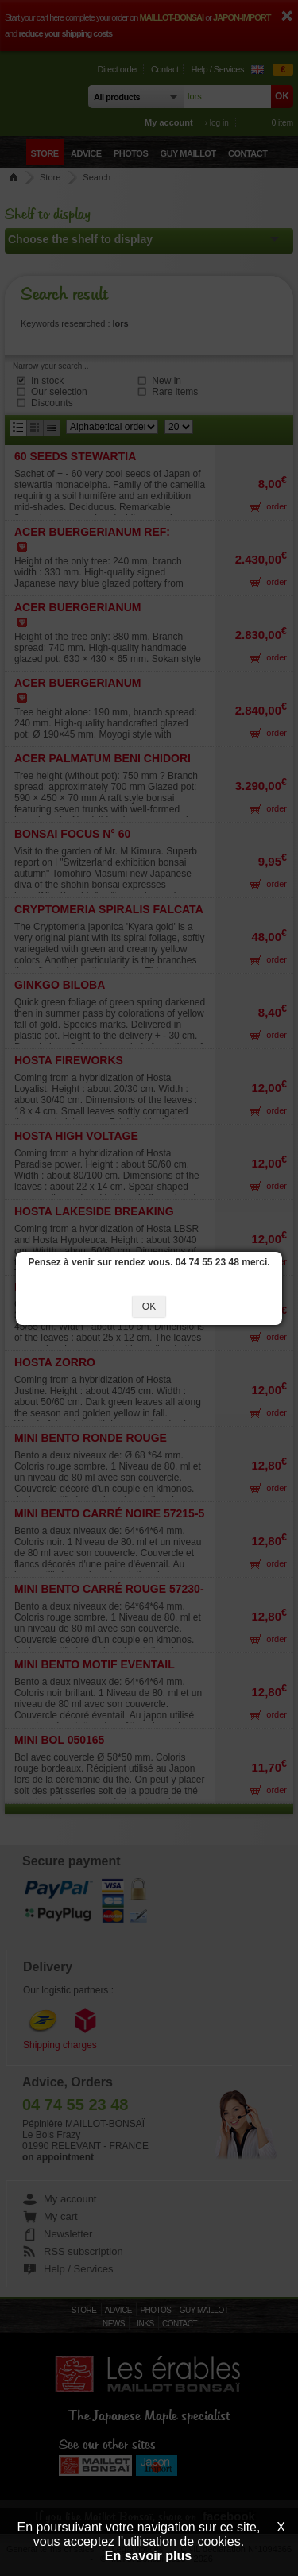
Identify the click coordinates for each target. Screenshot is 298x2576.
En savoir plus (148, 2555)
